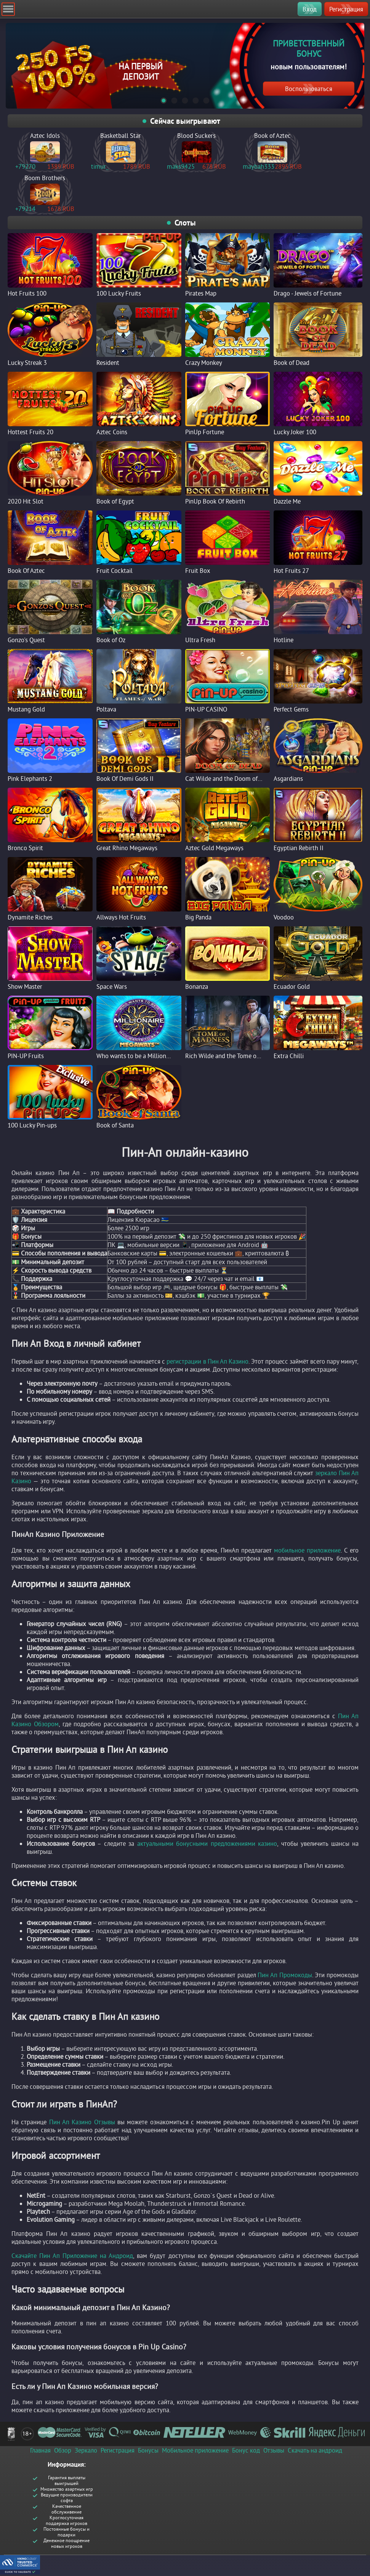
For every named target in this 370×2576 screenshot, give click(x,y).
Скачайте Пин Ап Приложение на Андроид (72, 2255)
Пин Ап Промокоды (285, 1975)
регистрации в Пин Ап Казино (207, 1361)
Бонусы (148, 2450)
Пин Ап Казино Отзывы (82, 2122)
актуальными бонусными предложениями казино (207, 1843)
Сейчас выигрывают (185, 121)
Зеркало (86, 2450)
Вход (310, 9)
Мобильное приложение (195, 2450)
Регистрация (346, 9)
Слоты (185, 222)
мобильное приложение (307, 1550)
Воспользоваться (308, 89)
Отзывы (273, 2450)
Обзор (62, 2450)
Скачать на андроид (315, 2450)
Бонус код (246, 2450)
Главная (40, 2450)
